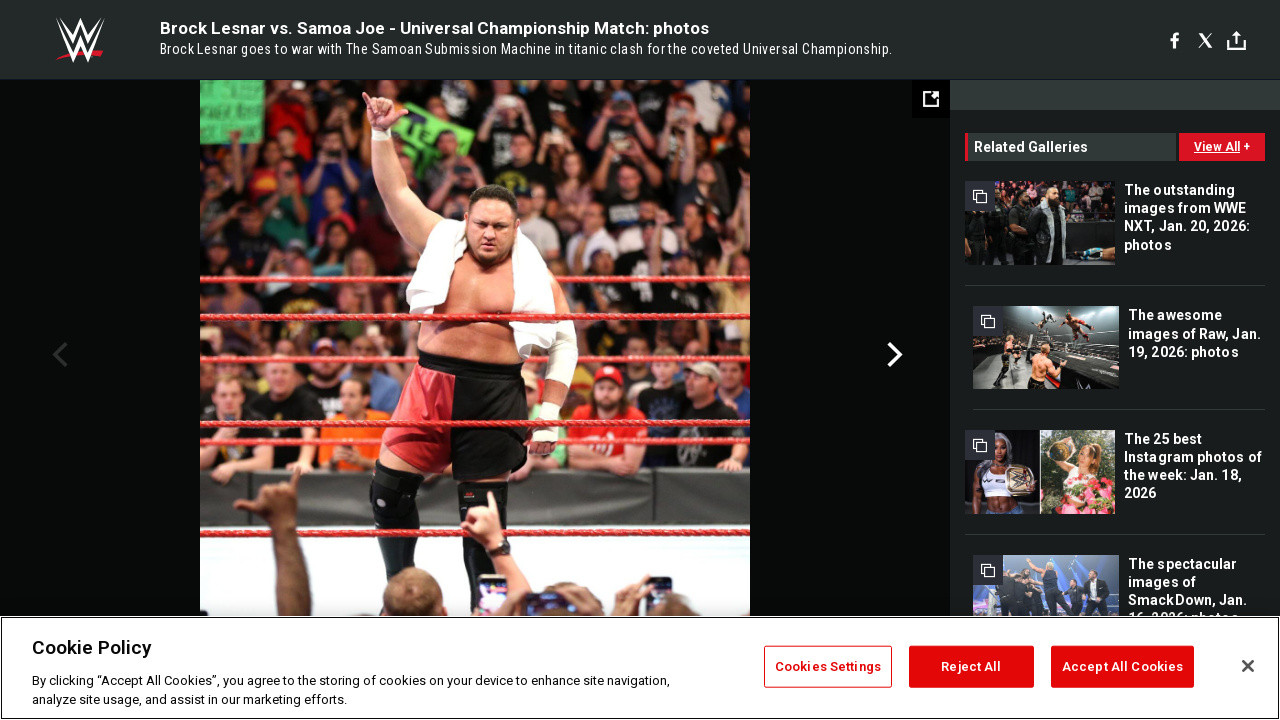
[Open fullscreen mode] (931, 99)
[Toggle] (1236, 40)
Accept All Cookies (1122, 666)
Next (892, 355)
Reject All (971, 666)
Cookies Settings (828, 666)
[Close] (1248, 666)
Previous (57, 355)
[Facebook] (1174, 40)
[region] (640, 668)
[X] (1205, 40)
